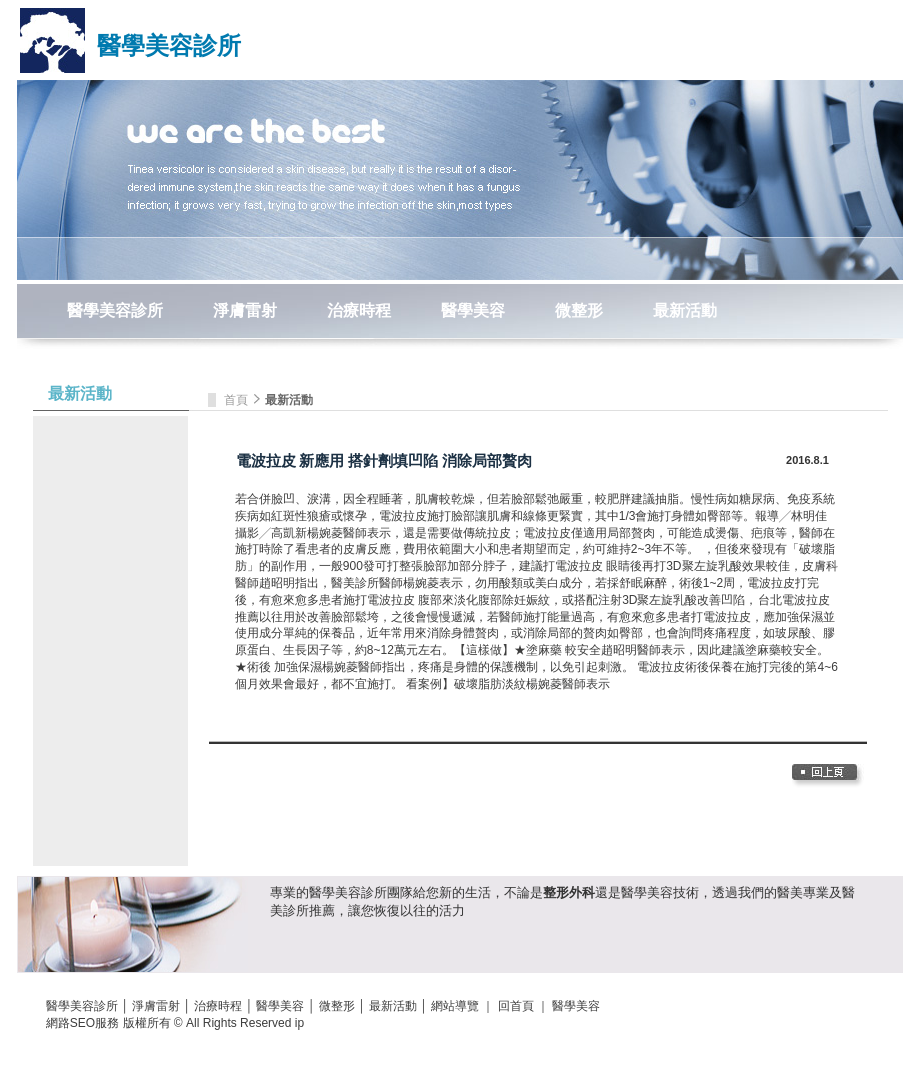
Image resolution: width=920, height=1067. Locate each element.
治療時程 (359, 310)
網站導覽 (455, 1006)
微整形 (579, 310)
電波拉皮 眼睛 (592, 566)
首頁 (237, 400)
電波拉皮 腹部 (404, 600)
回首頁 (516, 1006)
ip (299, 1023)
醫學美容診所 (169, 45)
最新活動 (685, 310)
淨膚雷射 (245, 310)
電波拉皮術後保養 (685, 667)
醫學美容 (473, 310)
